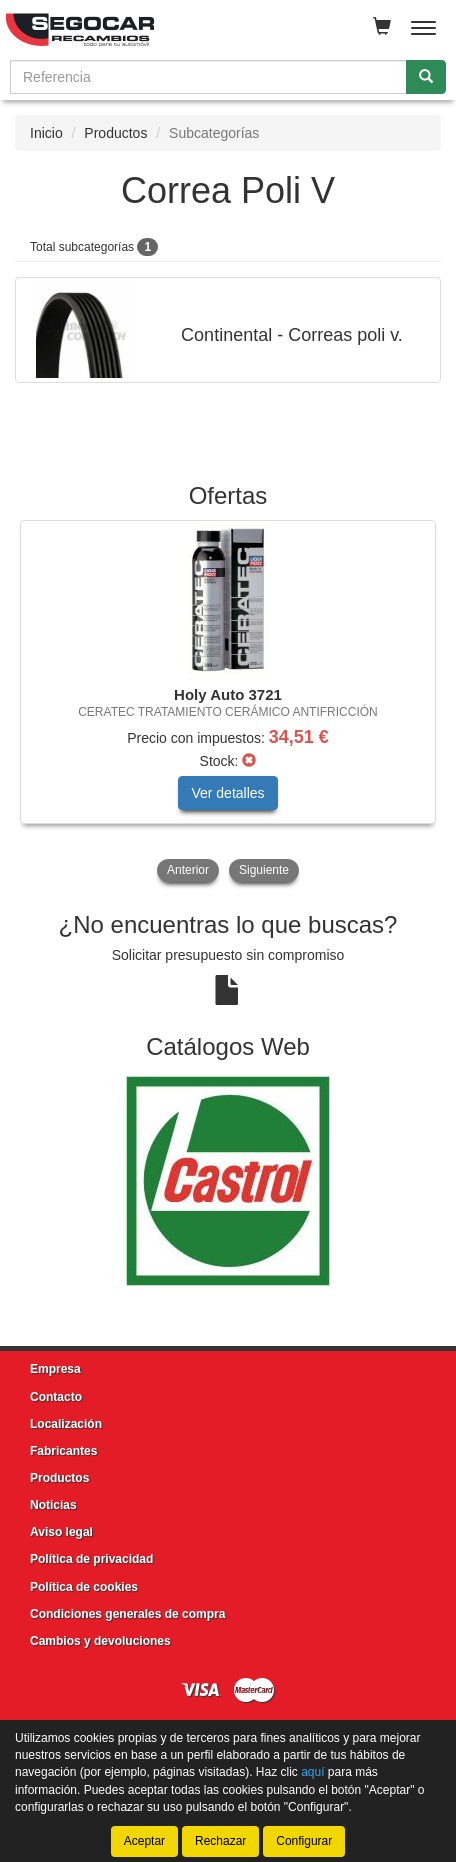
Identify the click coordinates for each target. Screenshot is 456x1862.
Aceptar (144, 1841)
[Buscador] (208, 77)
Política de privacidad (91, 1559)
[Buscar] (426, 77)
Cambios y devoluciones (100, 1641)
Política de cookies (84, 1587)
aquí (312, 1772)
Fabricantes (63, 1451)
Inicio (46, 133)
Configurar (304, 1841)
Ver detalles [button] (227, 793)
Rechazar (220, 1841)
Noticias (53, 1505)
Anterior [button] (188, 870)
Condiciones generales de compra (127, 1614)
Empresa (55, 1369)
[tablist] (228, 703)
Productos (115, 133)
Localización (66, 1424)
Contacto (56, 1397)
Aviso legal (61, 1532)
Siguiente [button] (264, 870)
